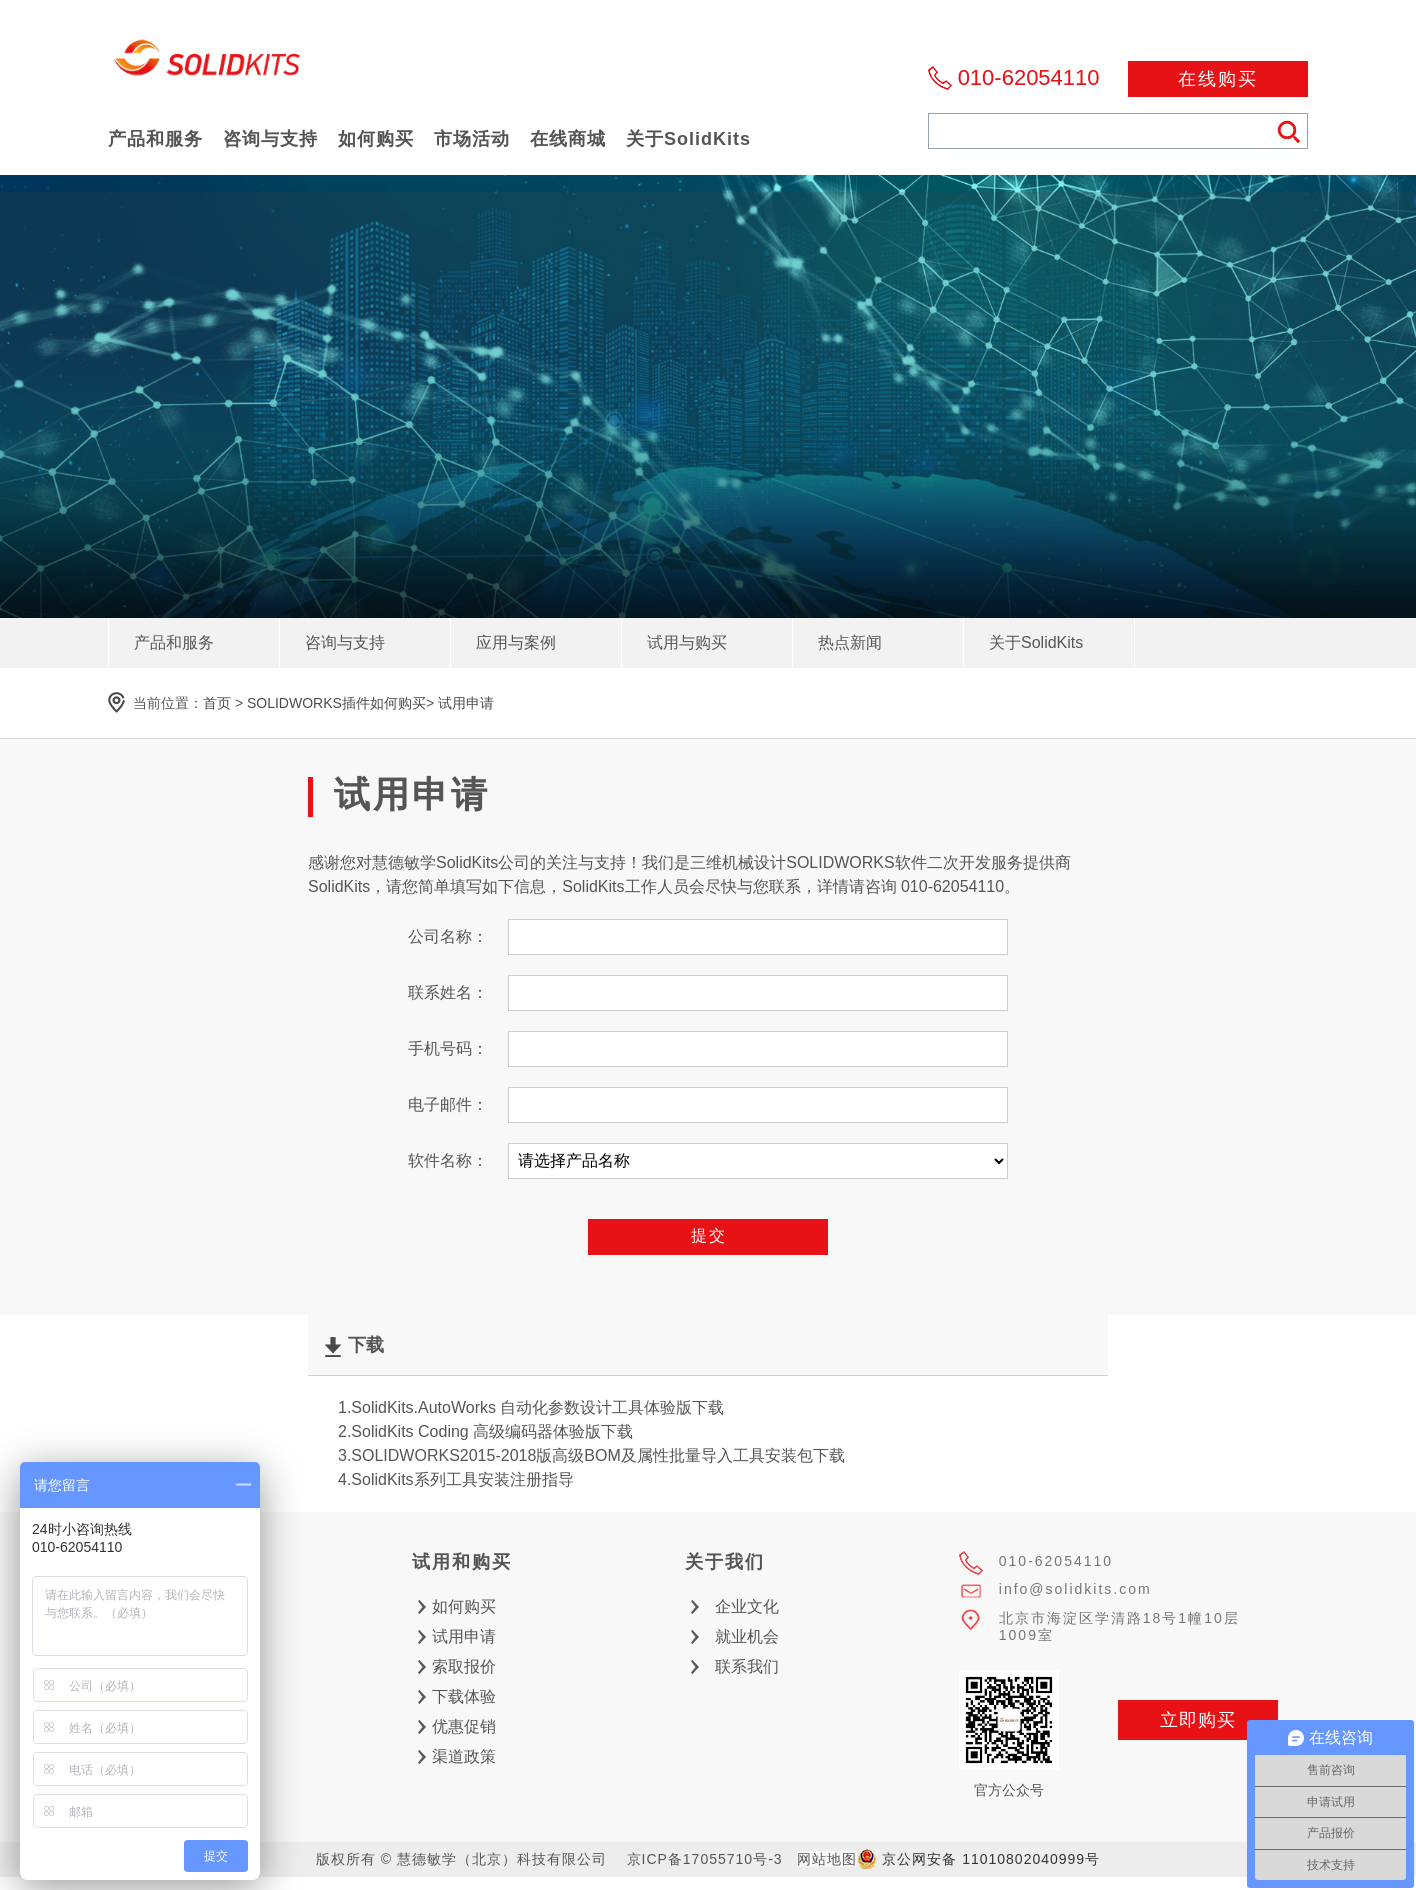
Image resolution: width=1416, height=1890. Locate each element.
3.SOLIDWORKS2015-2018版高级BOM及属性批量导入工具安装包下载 (591, 1455)
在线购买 (1218, 79)
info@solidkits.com (1075, 1589)
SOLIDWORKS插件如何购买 (336, 703)
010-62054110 (1029, 77)
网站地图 (827, 1859)
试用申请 (466, 703)
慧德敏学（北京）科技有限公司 (208, 63)
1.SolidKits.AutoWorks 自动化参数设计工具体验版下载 (531, 1407)
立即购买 (1198, 1720)
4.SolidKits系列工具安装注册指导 (456, 1479)
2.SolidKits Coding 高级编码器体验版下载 (485, 1431)
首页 (217, 703)
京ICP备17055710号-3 (705, 1859)
